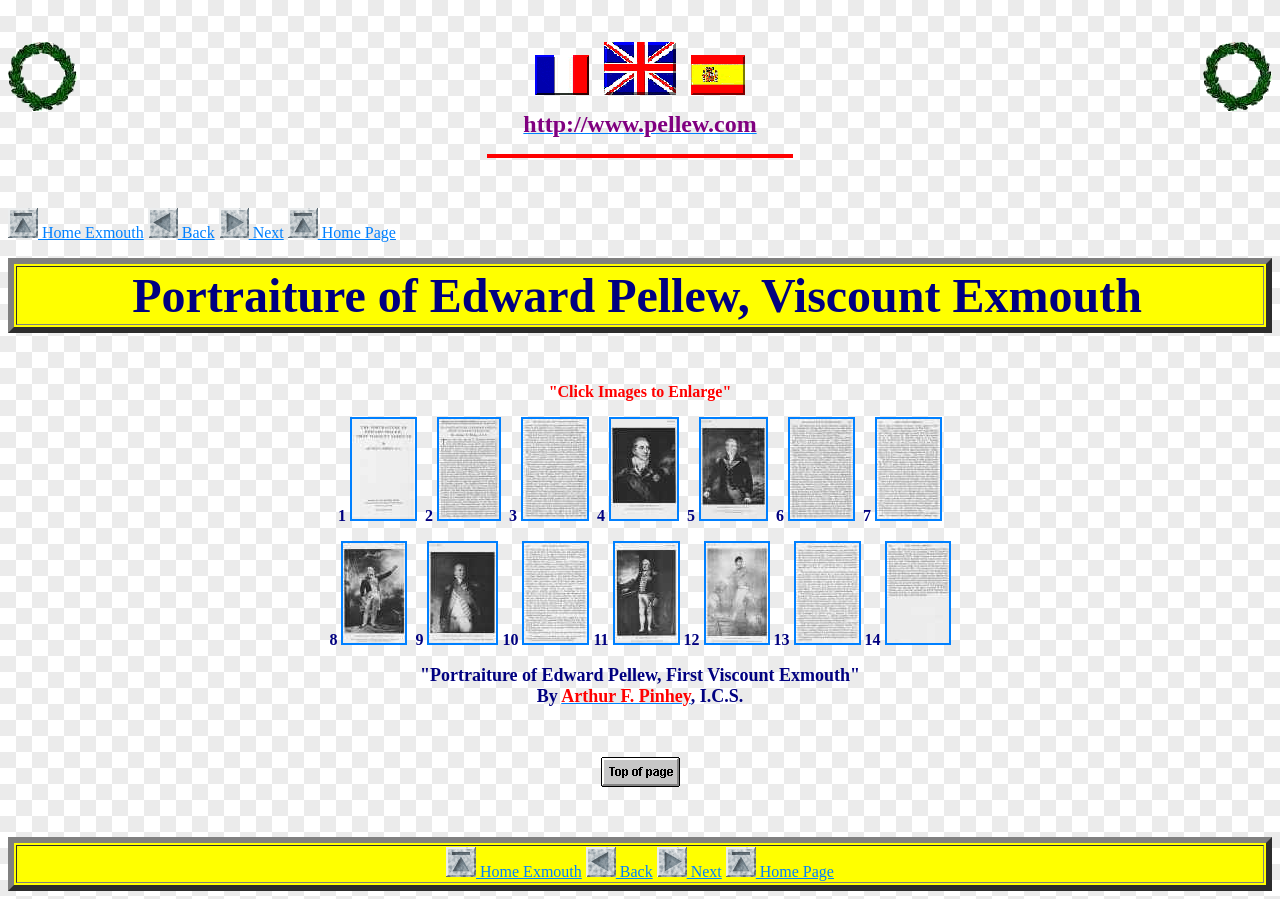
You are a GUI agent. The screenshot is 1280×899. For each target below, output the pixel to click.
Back (181, 232)
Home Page (342, 232)
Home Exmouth (76, 232)
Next (251, 232)
